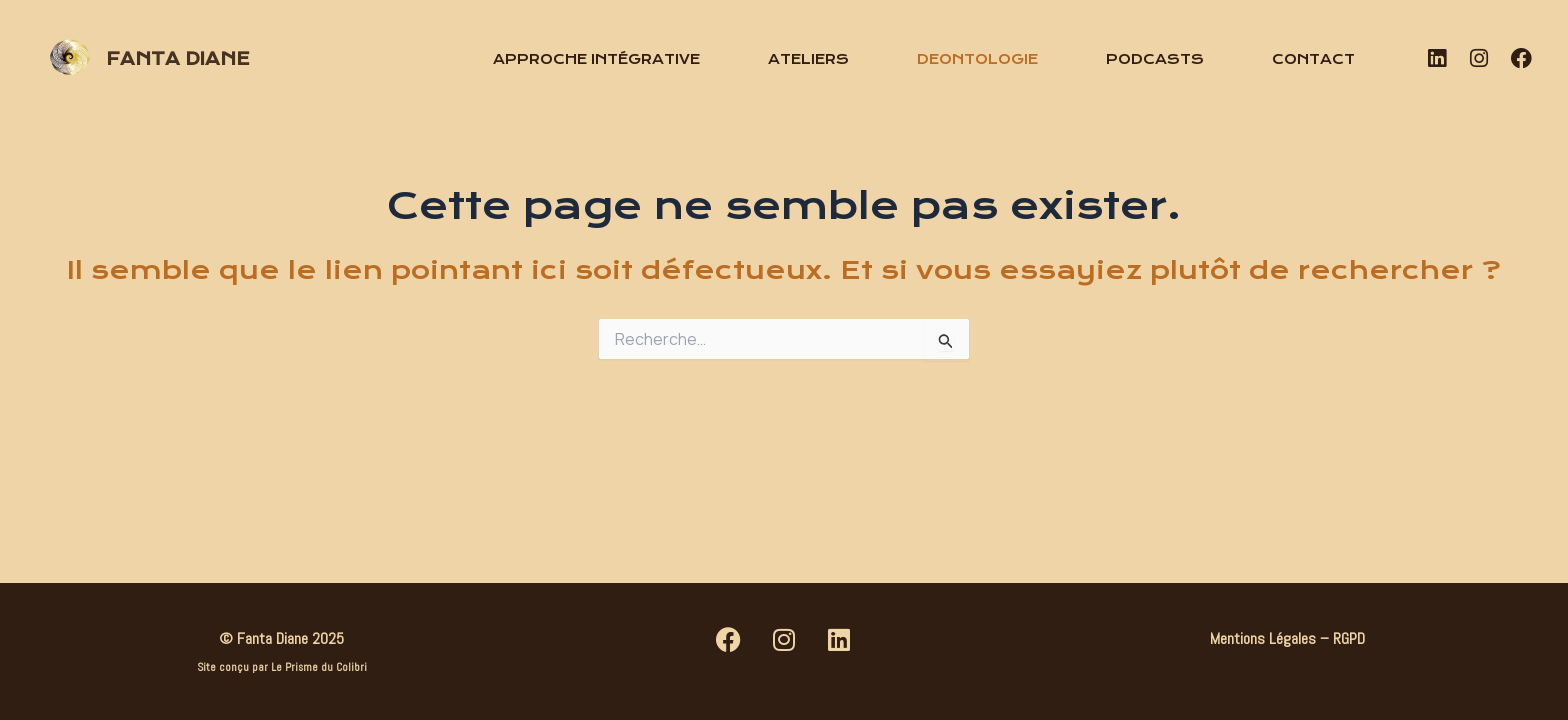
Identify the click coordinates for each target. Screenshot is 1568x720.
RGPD (1349, 638)
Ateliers (808, 59)
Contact (1313, 59)
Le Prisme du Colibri (319, 667)
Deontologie (977, 59)
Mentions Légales (1263, 638)
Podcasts (1155, 59)
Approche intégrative (596, 59)
